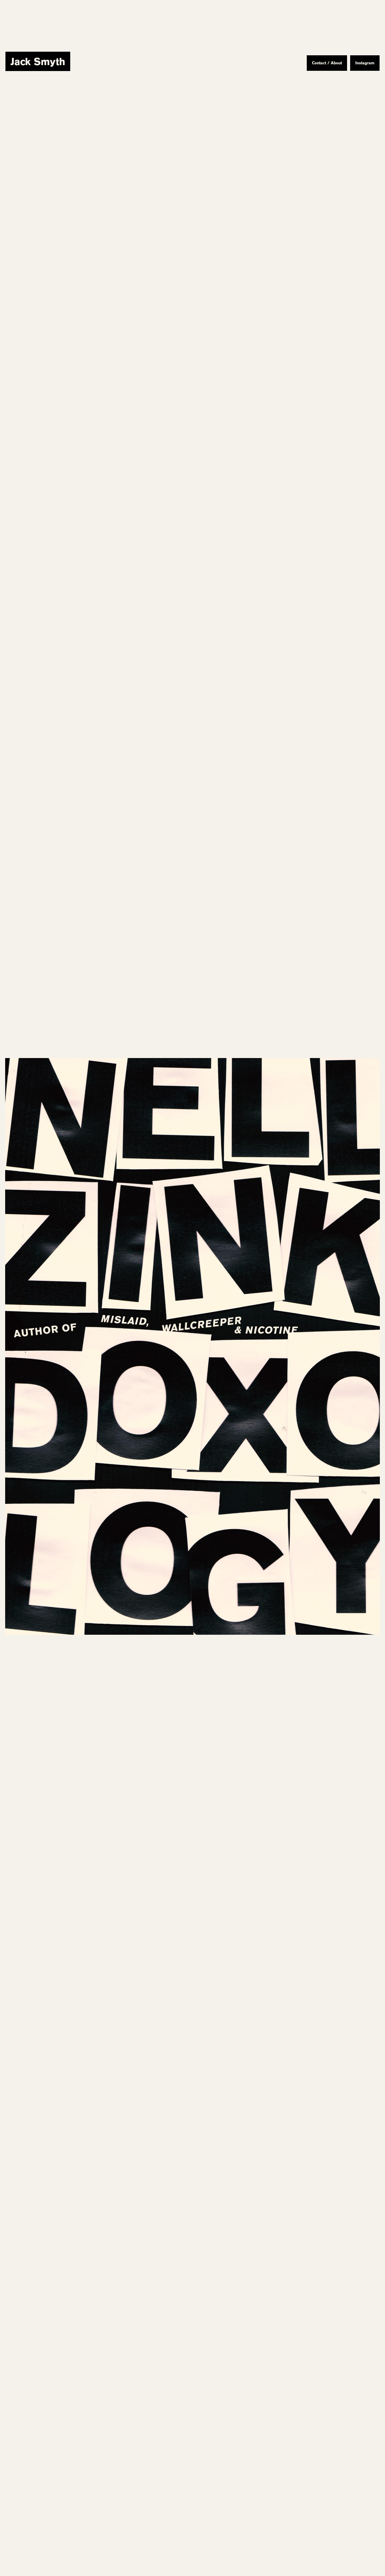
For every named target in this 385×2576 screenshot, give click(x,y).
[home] (37, 61)
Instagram (364, 62)
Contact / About (327, 62)
